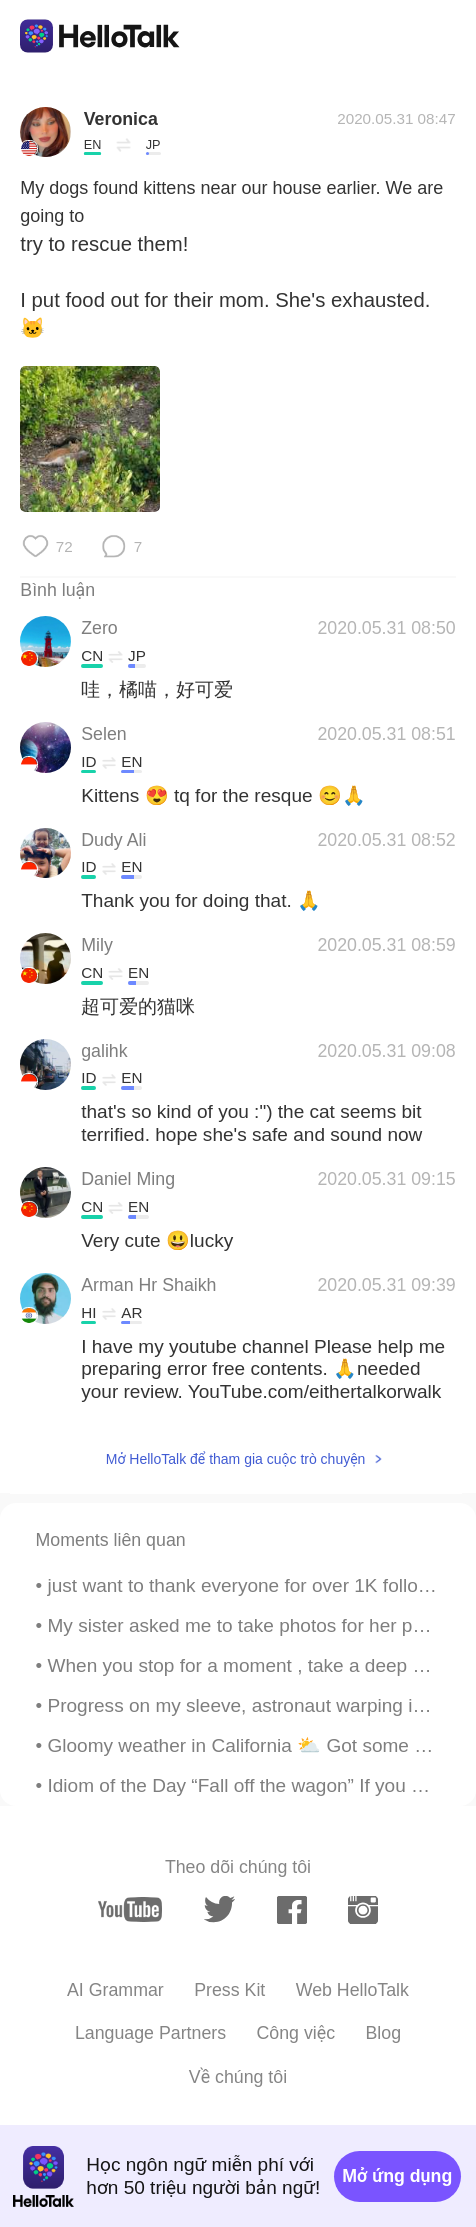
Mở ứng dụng (397, 2176)
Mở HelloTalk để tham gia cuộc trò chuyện (236, 1459)
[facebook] (291, 1910)
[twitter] (220, 1909)
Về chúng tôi (238, 2077)
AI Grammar (115, 1990)
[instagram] (362, 1910)
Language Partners (150, 2033)
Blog (383, 2033)
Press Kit (229, 1990)
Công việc (296, 2033)
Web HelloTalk (352, 1990)
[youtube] (129, 1909)
